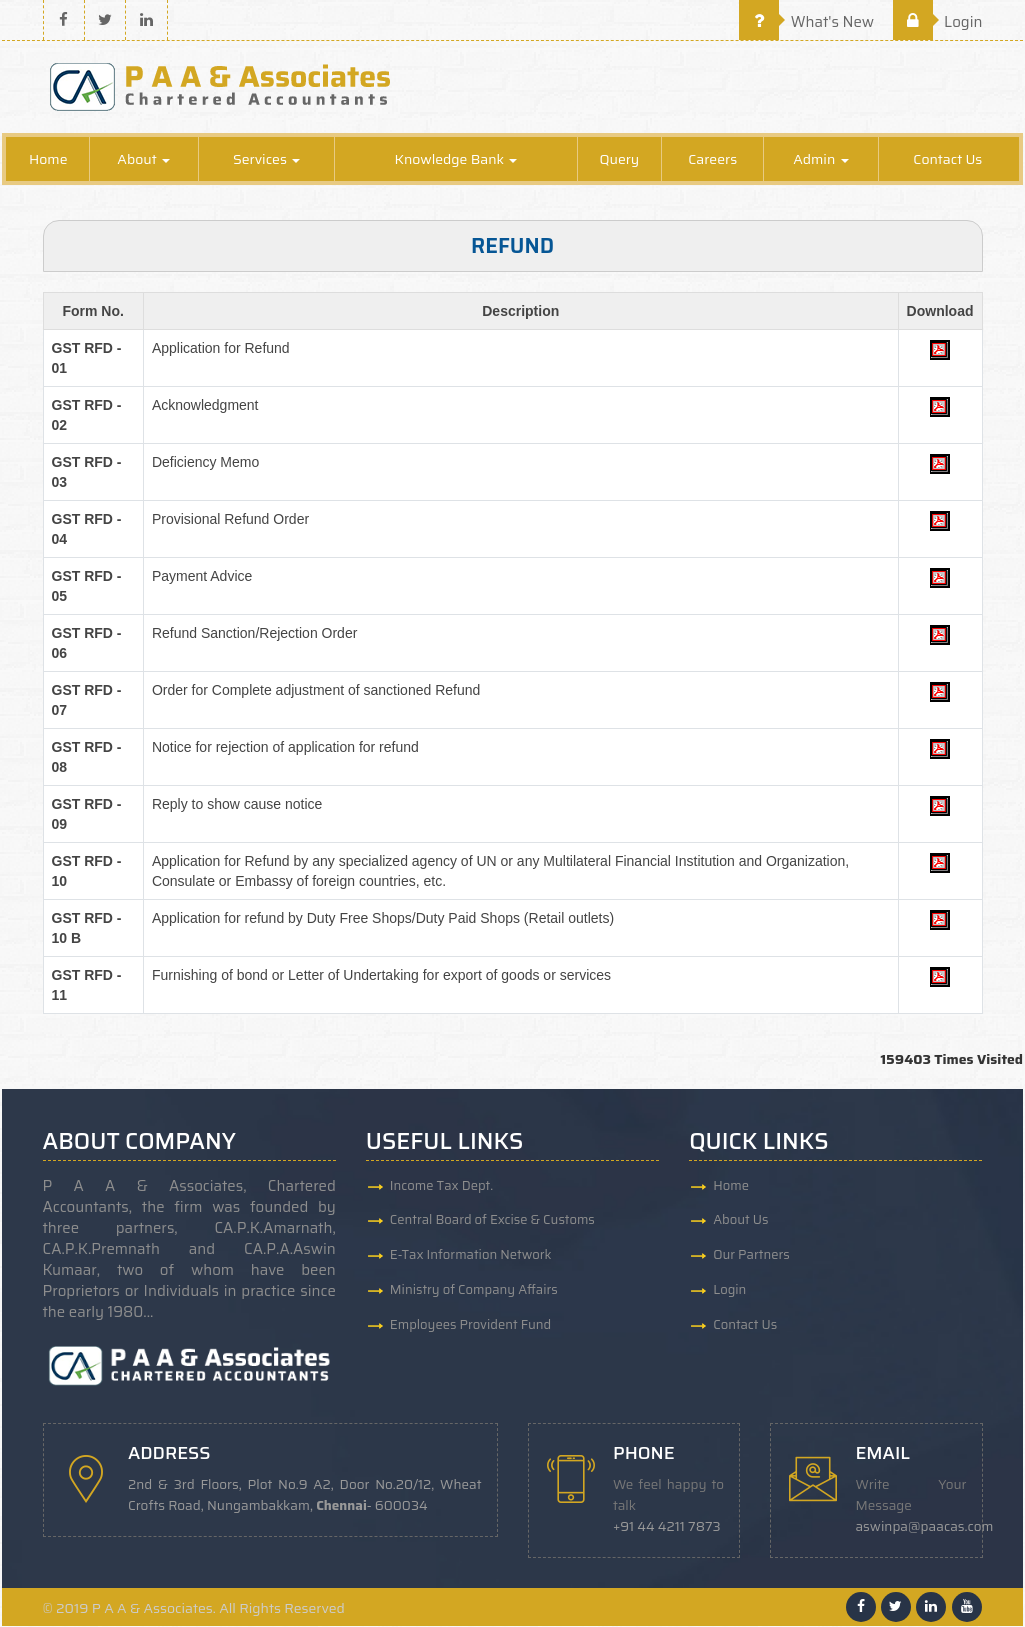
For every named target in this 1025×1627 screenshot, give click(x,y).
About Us (740, 1220)
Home (48, 160)
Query (619, 160)
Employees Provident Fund (470, 1325)
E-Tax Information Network (471, 1255)
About (143, 160)
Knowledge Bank (456, 160)
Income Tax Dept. (441, 1185)
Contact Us (947, 160)
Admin (820, 160)
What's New (806, 22)
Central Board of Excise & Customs (492, 1220)
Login (938, 22)
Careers (712, 160)
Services (266, 160)
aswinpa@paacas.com (925, 1527)
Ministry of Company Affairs (474, 1290)
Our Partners (751, 1255)
